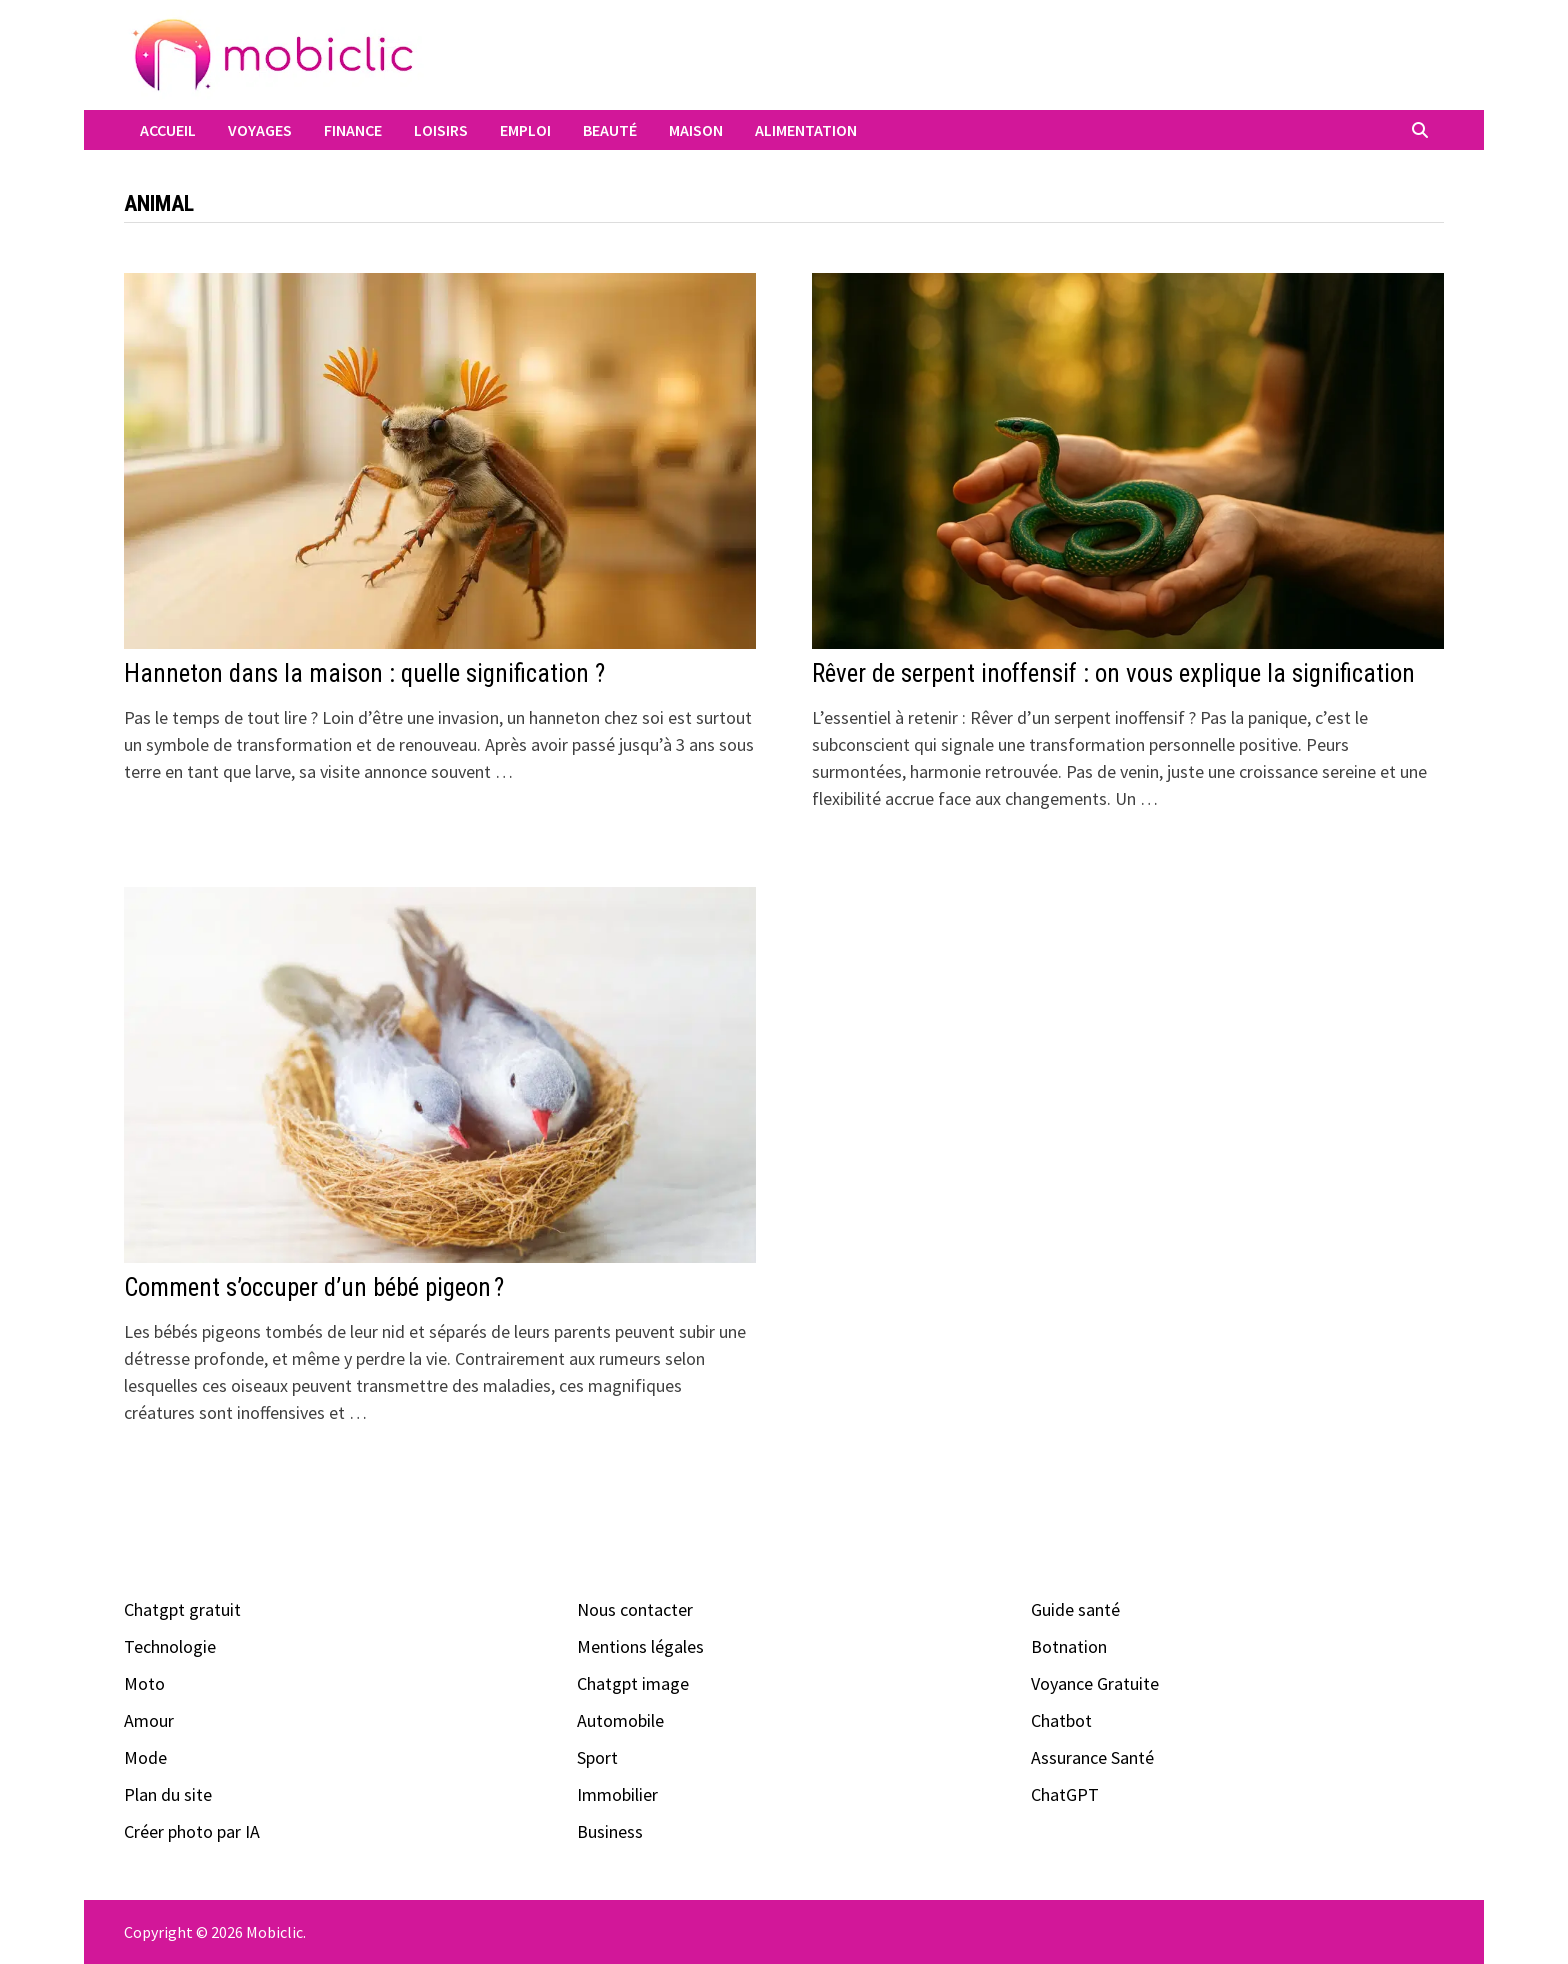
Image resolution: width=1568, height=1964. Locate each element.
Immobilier (617, 1794)
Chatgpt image (633, 1683)
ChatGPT (1065, 1794)
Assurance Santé (1092, 1757)
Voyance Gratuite (1095, 1683)
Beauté (610, 130)
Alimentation (806, 130)
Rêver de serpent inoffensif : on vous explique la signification (1113, 673)
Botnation (1069, 1646)
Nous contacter (635, 1609)
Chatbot (1061, 1720)
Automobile (620, 1720)
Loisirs (441, 130)
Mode (145, 1757)
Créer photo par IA (192, 1831)
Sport (597, 1757)
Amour (149, 1720)
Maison (696, 130)
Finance (353, 130)
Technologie (170, 1646)
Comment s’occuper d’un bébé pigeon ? (314, 1287)
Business (610, 1831)
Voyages (260, 130)
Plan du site (168, 1794)
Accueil (168, 130)
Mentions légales (640, 1646)
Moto (144, 1683)
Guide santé (1075, 1609)
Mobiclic (274, 1932)
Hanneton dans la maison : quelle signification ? (364, 673)
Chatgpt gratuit (182, 1609)
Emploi (525, 130)
